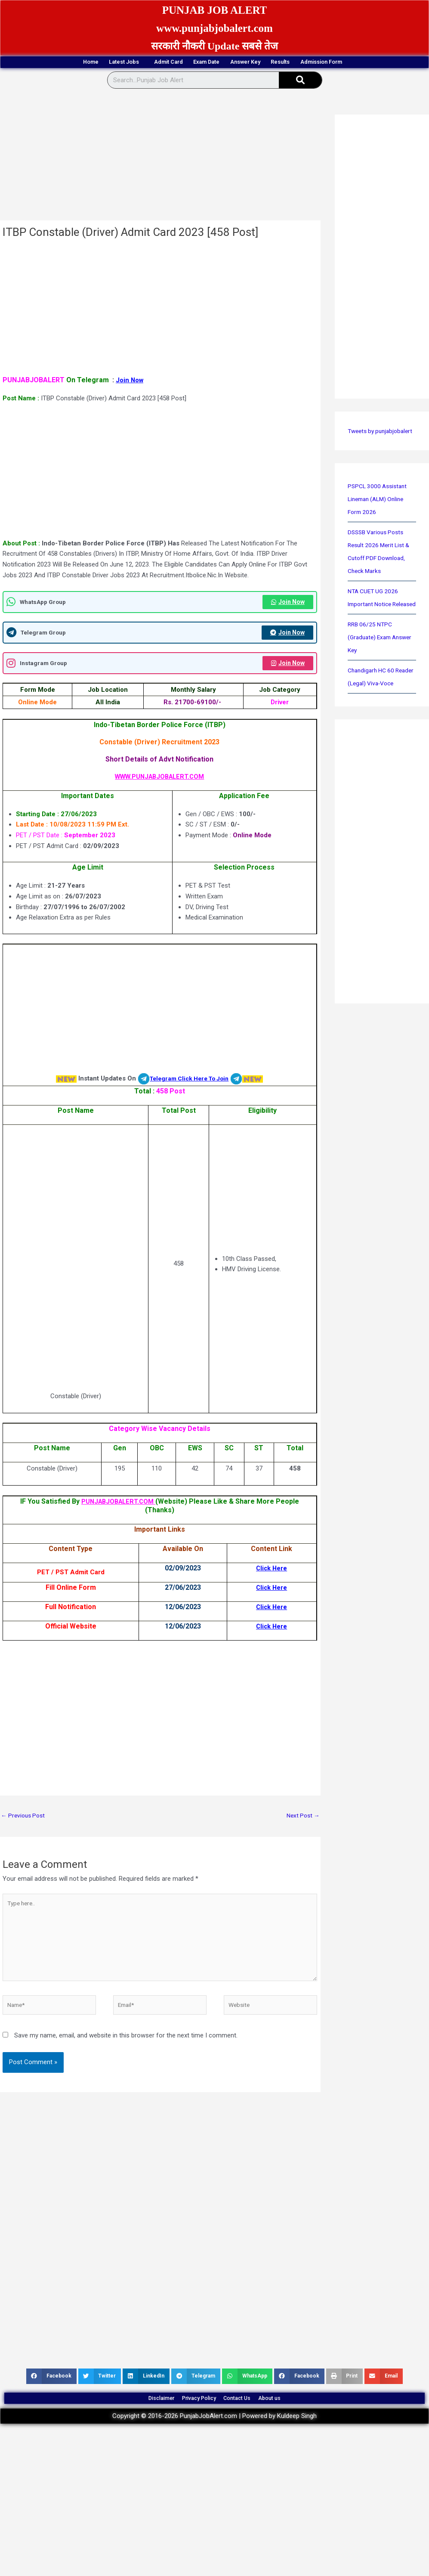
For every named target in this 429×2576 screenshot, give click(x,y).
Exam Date (204, 63)
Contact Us (247, 2418)
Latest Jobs (82, 63)
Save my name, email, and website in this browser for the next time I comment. (126, 2050)
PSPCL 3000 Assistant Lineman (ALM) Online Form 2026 (379, 513)
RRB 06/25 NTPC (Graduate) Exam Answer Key (371, 664)
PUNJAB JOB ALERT (215, 9)
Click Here (271, 1571)
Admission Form (383, 63)
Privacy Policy (192, 2418)
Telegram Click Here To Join (189, 1082)
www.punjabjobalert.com (214, 27)
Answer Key (264, 63)
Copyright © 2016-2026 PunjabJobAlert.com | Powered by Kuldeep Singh (214, 2440)
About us (295, 2418)
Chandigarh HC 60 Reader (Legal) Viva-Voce (376, 710)
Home (27, 63)
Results (319, 63)
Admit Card (145, 63)
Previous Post (25, 1820)
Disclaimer (137, 2418)
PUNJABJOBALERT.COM (118, 1505)
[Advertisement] (159, 158)
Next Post (302, 1820)
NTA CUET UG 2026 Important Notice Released (375, 618)
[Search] (300, 81)
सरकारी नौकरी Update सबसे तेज (214, 46)
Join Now (130, 381)
